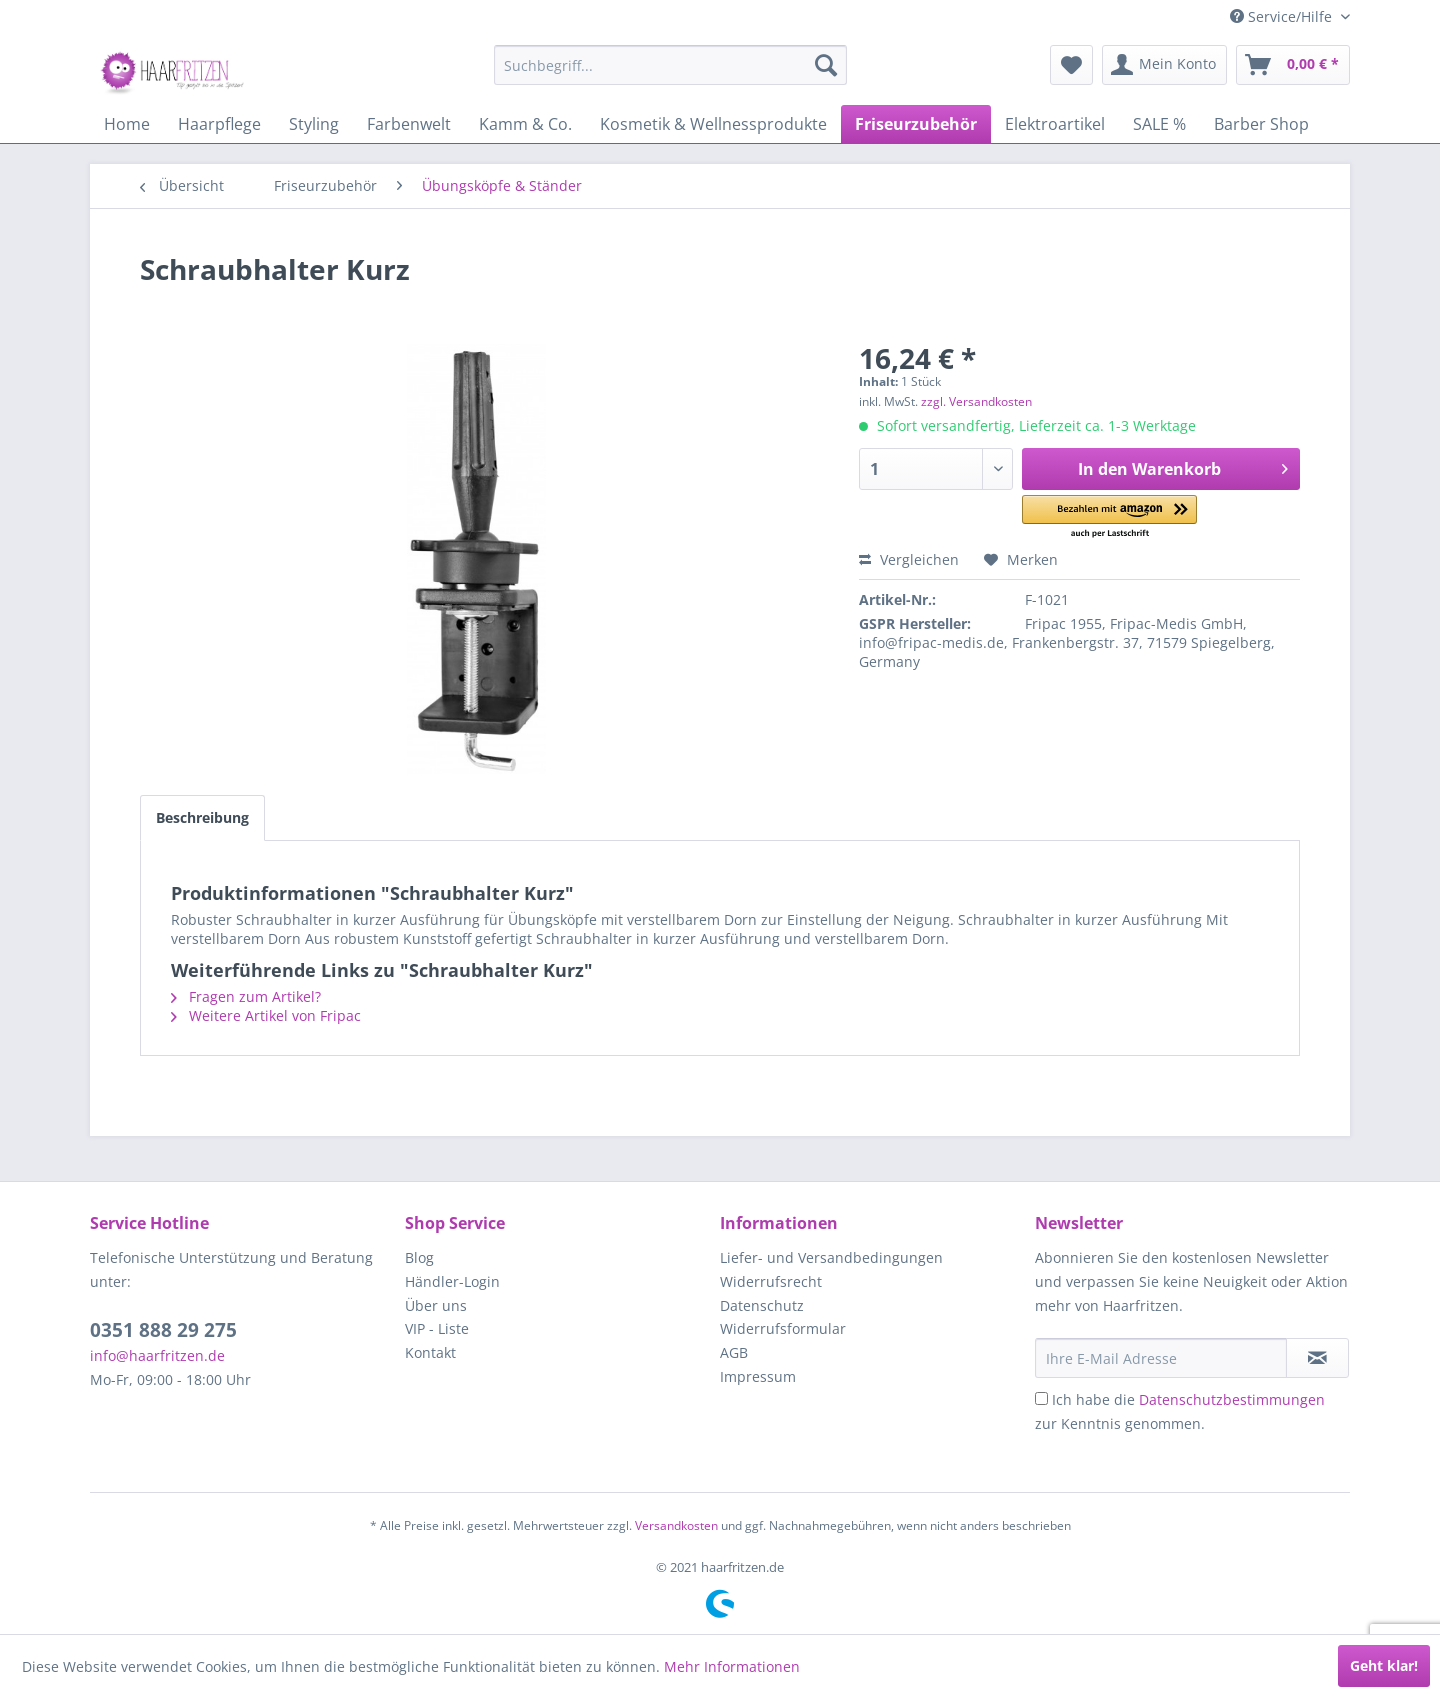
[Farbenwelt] (409, 124)
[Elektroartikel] (1055, 124)
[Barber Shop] (1261, 124)
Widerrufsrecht (771, 1281)
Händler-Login (452, 1281)
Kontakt (430, 1352)
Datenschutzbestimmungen (1232, 1399)
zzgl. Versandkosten (976, 401)
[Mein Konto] (1164, 65)
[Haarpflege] (219, 124)
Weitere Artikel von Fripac (266, 1015)
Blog (419, 1257)
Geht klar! (1384, 1665)
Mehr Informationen (732, 1666)
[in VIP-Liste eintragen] (1317, 1358)
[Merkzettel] (1071, 65)
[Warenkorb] (1293, 65)
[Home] (127, 124)
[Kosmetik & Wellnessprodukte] (713, 124)
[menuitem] (670, 65)
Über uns (436, 1305)
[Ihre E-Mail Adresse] (1161, 1358)
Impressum (758, 1376)
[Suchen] (826, 65)
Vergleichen (909, 559)
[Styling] (314, 124)
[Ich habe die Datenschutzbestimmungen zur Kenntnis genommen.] (1041, 1398)
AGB (734, 1352)
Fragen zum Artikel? (246, 996)
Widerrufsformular (783, 1328)
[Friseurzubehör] (916, 124)
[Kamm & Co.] (525, 124)
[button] (1109, 517)
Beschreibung (202, 817)
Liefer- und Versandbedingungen (831, 1257)
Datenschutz (762, 1305)
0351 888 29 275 (163, 1330)
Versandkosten (676, 1525)
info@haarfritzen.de (157, 1355)
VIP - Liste (437, 1328)
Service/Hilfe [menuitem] (1283, 16)
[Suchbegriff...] (670, 65)
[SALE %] (1159, 124)
